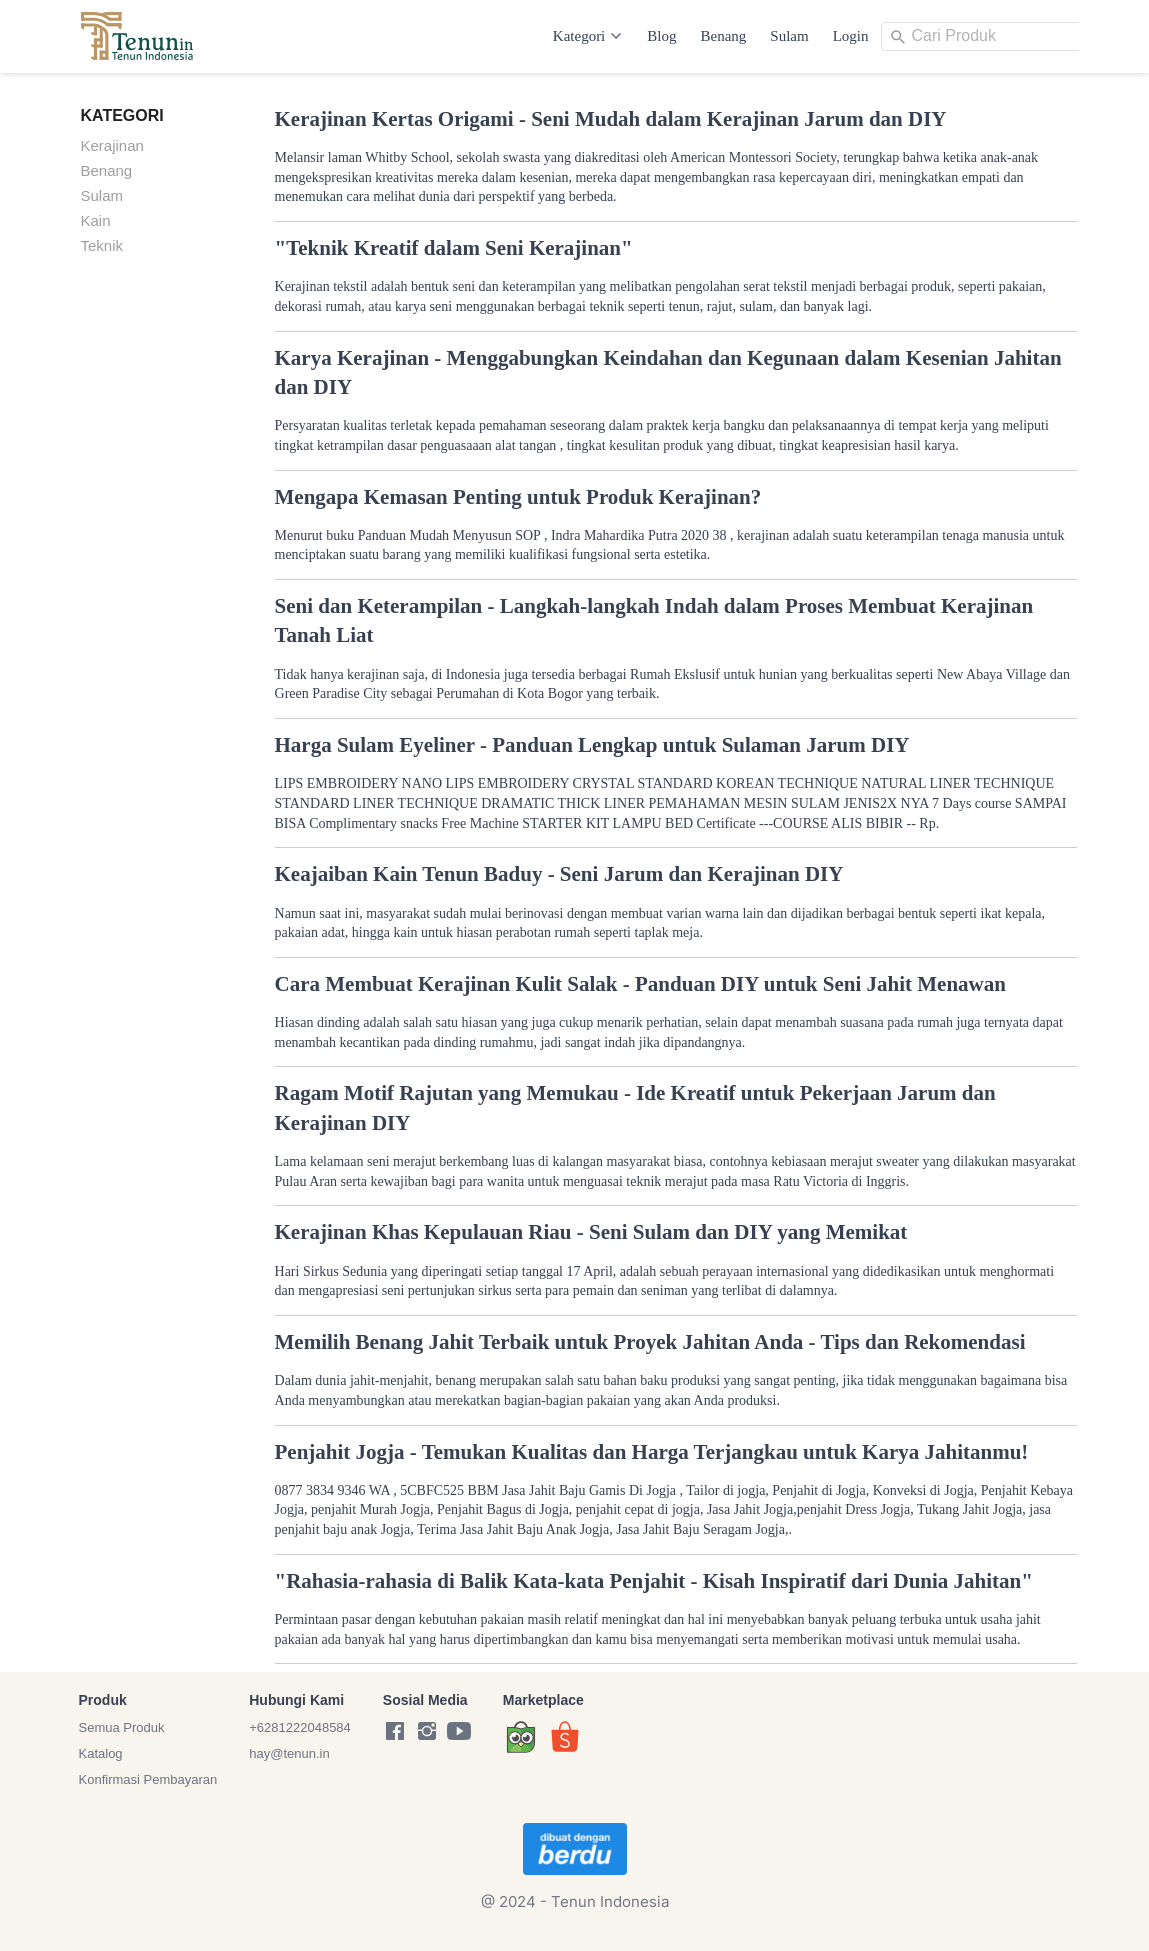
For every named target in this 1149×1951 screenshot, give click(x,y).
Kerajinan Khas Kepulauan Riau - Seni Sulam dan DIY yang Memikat (591, 1232)
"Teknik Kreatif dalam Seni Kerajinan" (454, 248)
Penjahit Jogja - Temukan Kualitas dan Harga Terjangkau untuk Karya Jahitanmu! (652, 1452)
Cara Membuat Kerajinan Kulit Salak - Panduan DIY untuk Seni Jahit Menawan (640, 984)
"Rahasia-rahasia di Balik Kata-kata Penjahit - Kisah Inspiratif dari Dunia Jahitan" (654, 1581)
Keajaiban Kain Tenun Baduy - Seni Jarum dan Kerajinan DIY (559, 874)
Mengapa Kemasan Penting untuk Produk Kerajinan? (518, 497)
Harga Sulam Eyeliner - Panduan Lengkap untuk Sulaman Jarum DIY (592, 745)
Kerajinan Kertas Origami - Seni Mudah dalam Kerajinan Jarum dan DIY (611, 119)
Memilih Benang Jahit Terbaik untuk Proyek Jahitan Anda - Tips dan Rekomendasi (650, 1342)
